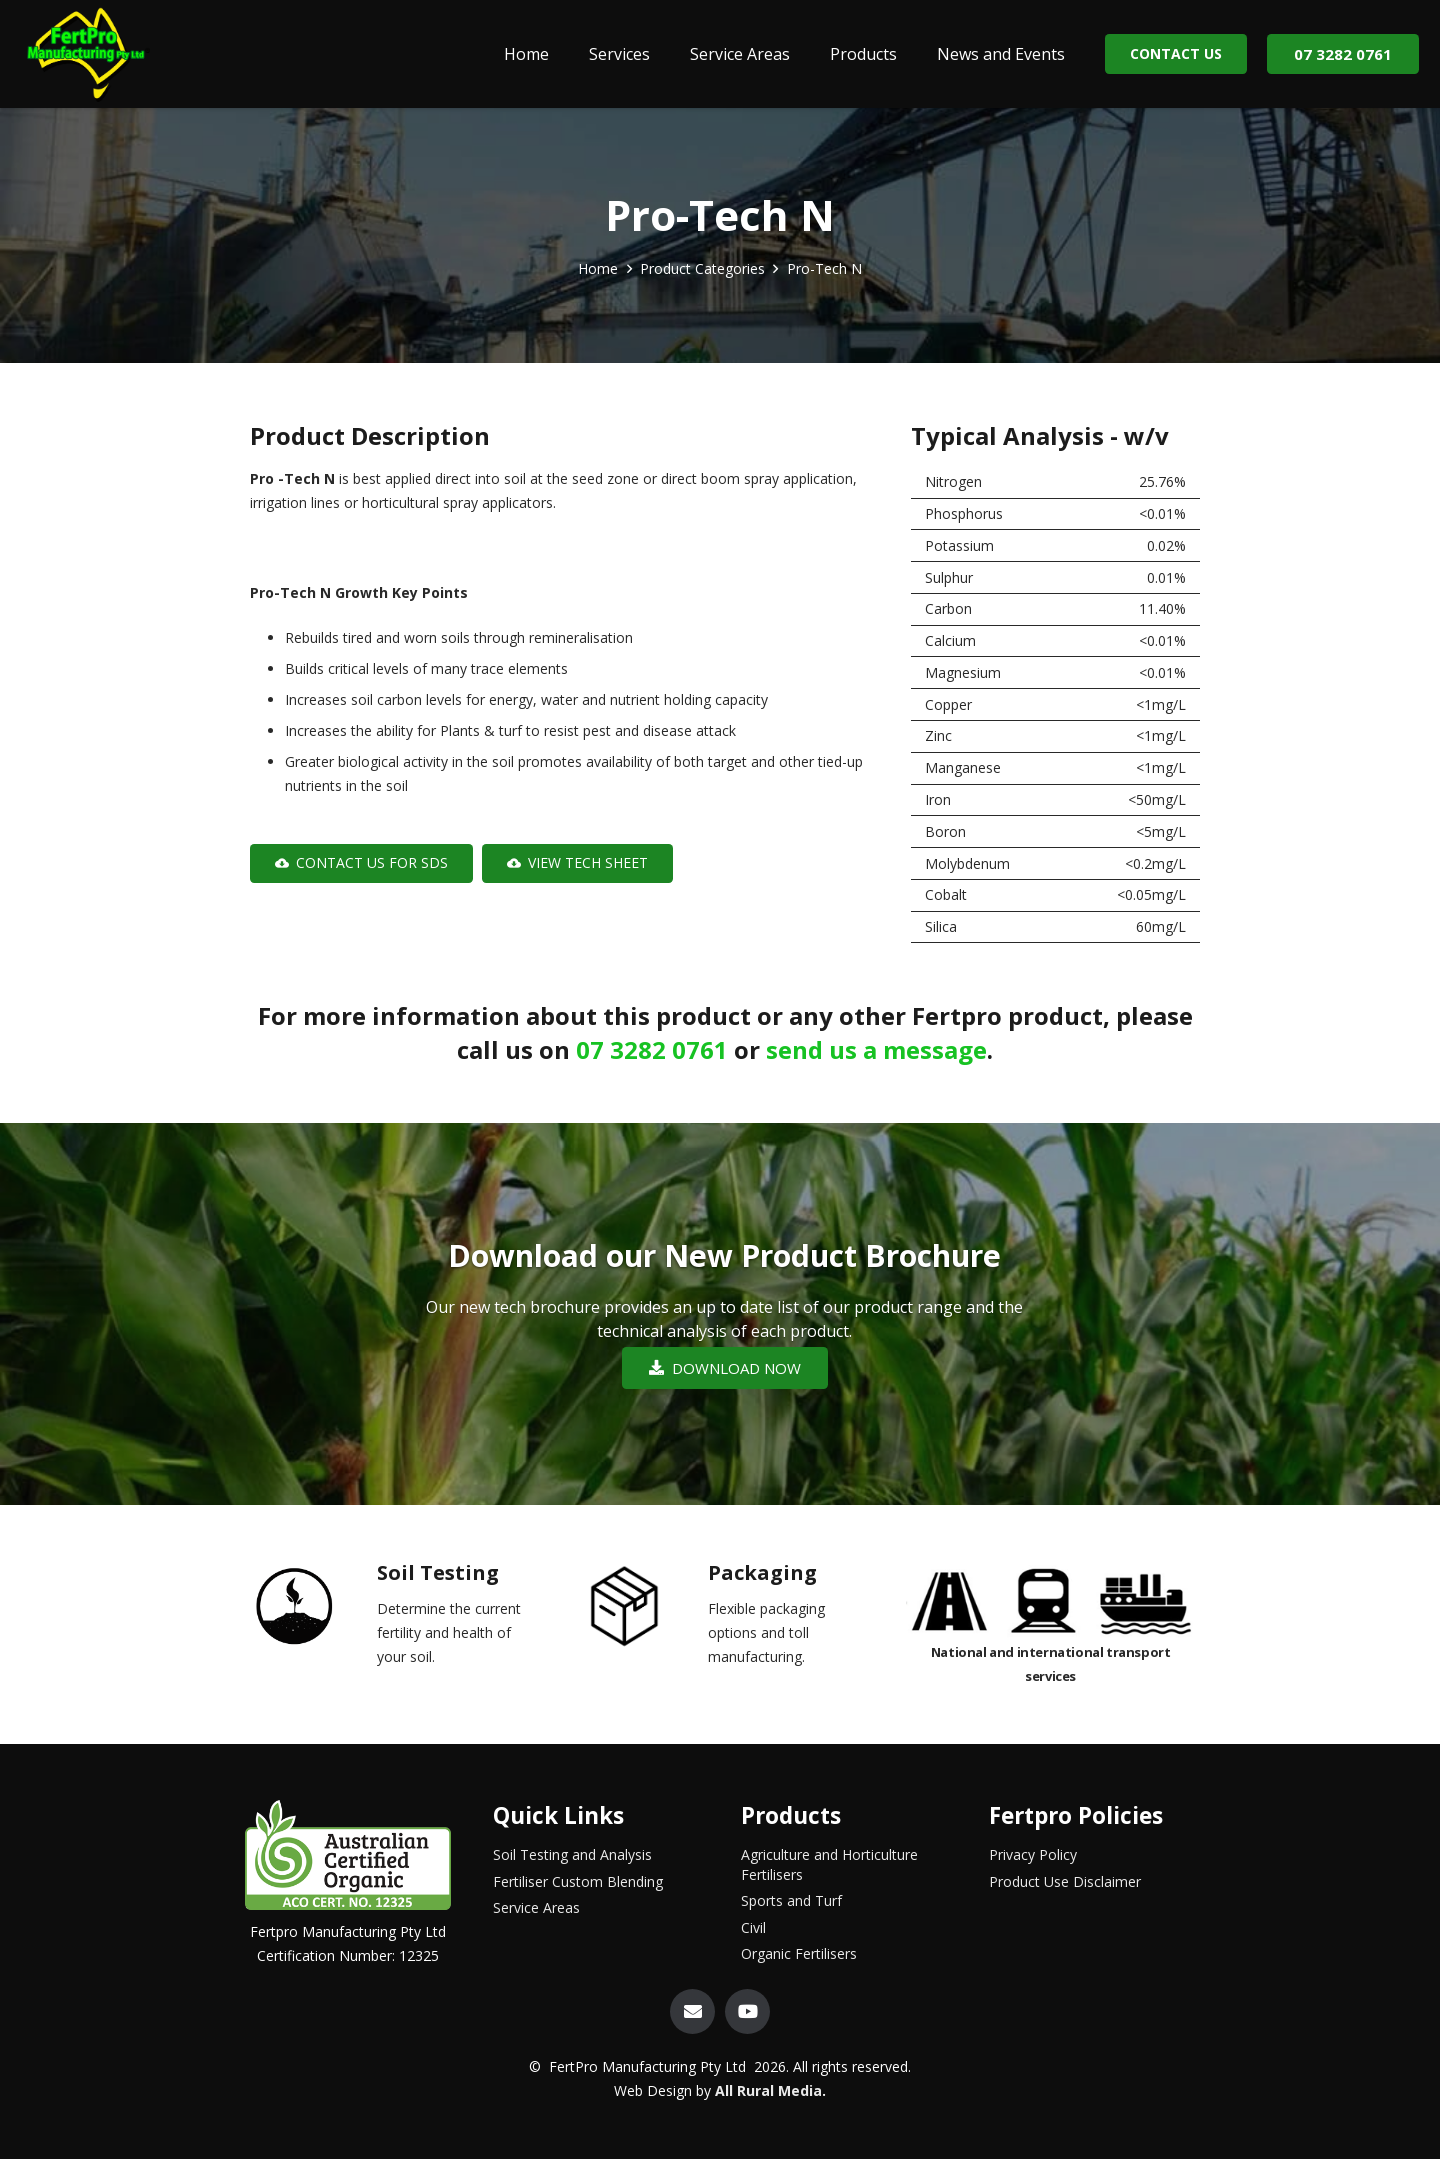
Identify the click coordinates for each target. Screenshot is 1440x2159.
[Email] (692, 2011)
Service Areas (536, 1907)
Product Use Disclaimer (1065, 1881)
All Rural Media (768, 2090)
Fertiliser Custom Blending (578, 1881)
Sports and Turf (791, 1900)
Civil (753, 1927)
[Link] (87, 54)
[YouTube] (747, 2011)
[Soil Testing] (311, 1610)
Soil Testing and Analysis (572, 1854)
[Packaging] (642, 1610)
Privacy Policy (1033, 1854)
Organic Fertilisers (799, 1953)
